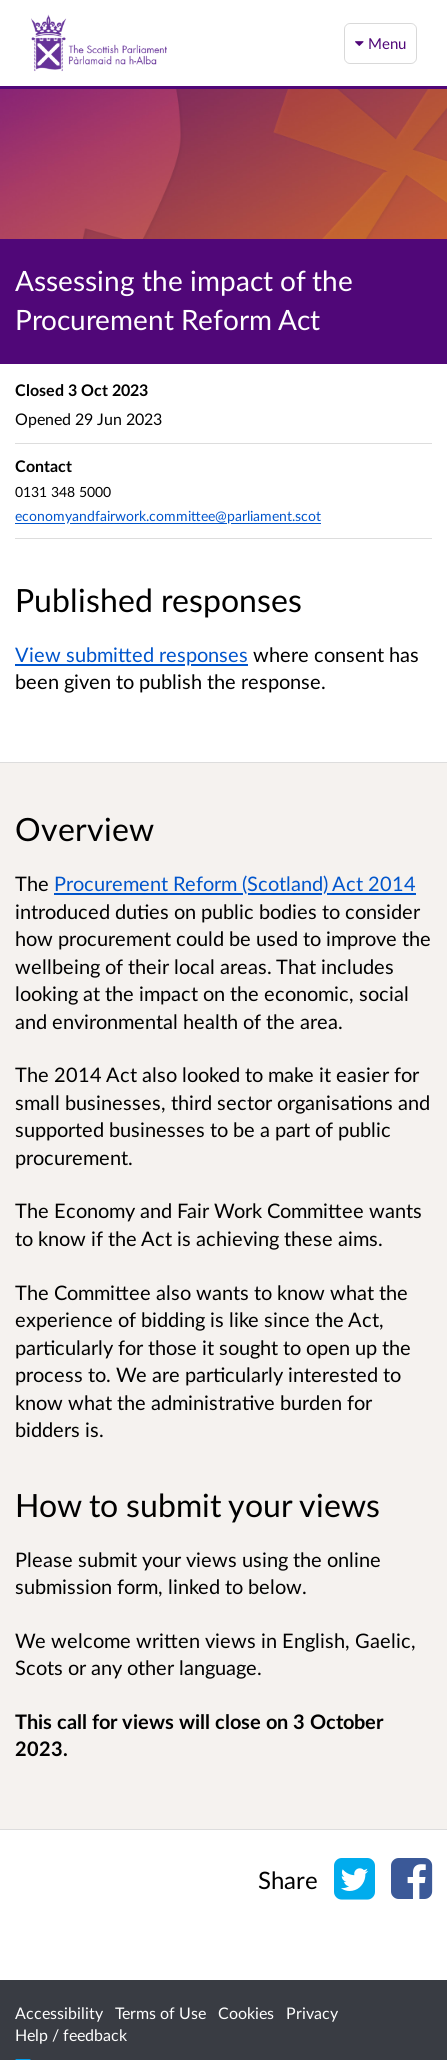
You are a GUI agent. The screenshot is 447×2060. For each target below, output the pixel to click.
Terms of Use (160, 2012)
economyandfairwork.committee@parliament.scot (168, 515)
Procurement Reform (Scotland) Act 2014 (235, 883)
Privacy (312, 2012)
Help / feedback (71, 2034)
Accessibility (59, 2012)
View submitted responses (131, 654)
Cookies (246, 2012)
